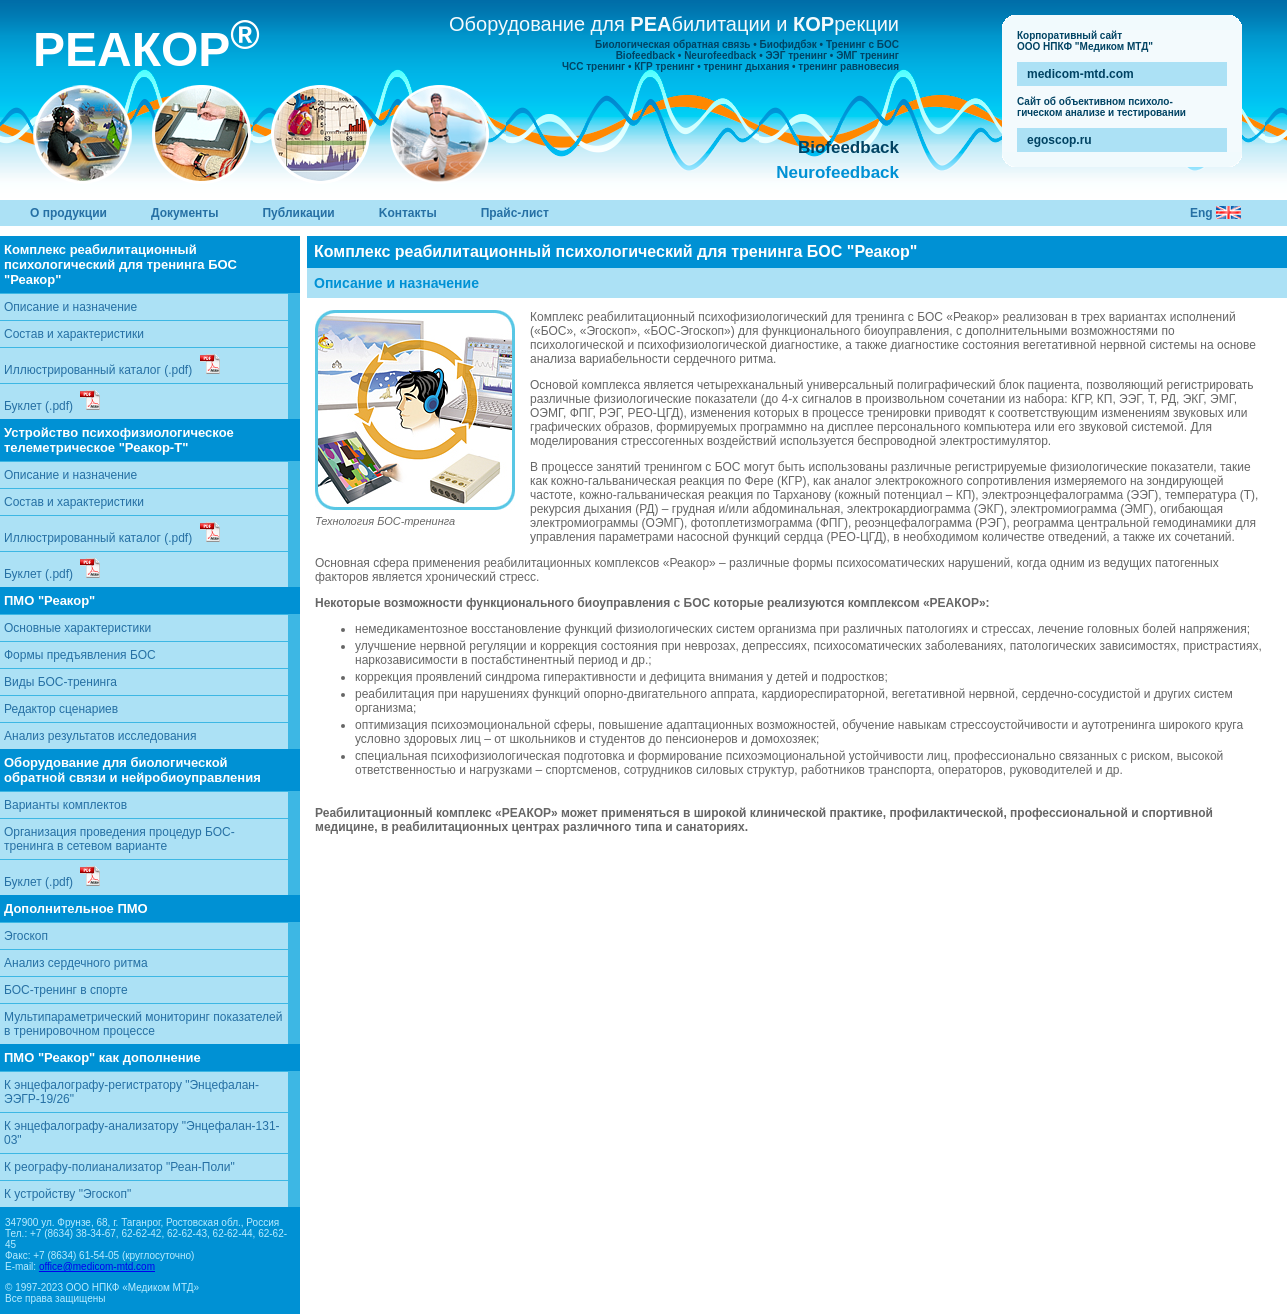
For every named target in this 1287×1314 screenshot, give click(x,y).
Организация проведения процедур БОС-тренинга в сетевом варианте (119, 839)
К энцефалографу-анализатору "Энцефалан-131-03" (142, 1133)
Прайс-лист (515, 213)
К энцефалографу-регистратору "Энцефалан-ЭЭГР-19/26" (131, 1092)
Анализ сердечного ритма (76, 963)
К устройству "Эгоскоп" (67, 1194)
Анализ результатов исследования (100, 736)
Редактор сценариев (61, 709)
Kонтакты (408, 213)
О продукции (68, 213)
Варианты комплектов (65, 805)
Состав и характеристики (74, 334)
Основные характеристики (77, 628)
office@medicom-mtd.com (97, 1266)
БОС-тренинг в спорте (66, 990)
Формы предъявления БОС (80, 655)
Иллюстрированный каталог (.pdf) (112, 365)
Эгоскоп (26, 936)
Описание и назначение (70, 307)
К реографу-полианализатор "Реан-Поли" (119, 1167)
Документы (184, 213)
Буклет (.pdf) (52, 401)
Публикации (298, 213)
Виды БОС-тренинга (60, 682)
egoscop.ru (1059, 140)
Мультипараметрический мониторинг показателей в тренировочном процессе (143, 1024)
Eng (1203, 213)
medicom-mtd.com (1080, 74)
